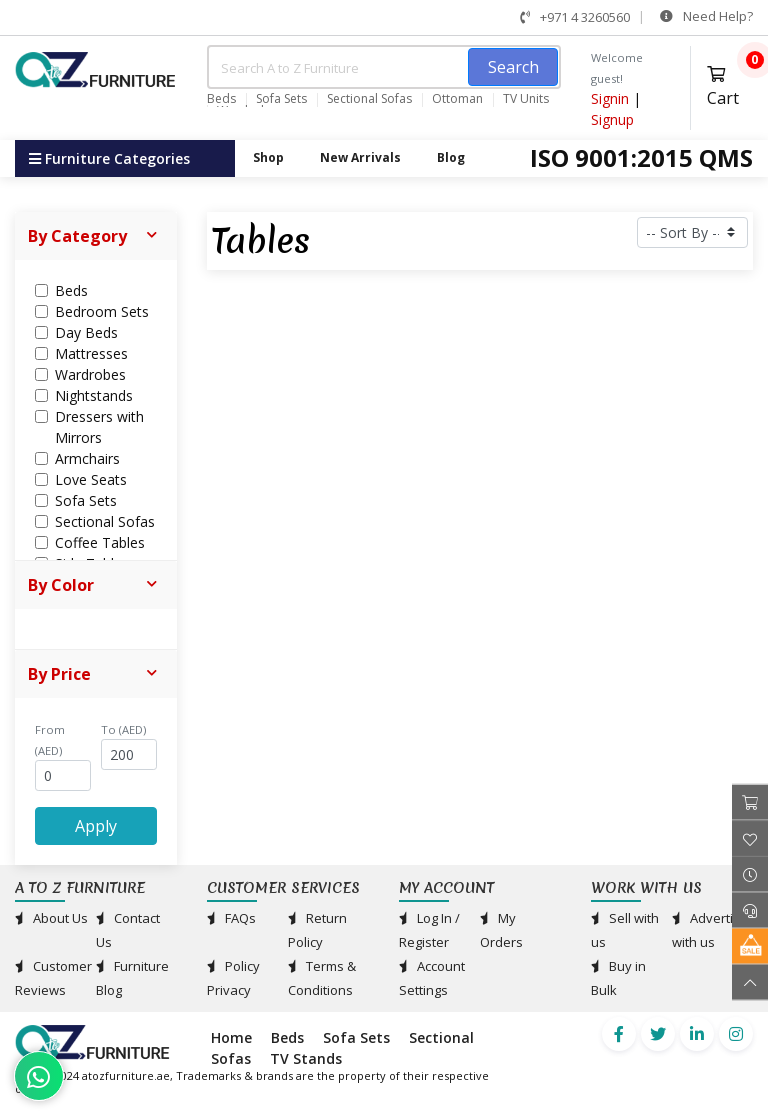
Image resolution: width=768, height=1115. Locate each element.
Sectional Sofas (369, 99)
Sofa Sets (281, 99)
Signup (612, 119)
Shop (268, 157)
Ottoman (457, 99)
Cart (730, 83)
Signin (610, 98)
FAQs (231, 918)
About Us (51, 918)
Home (231, 1037)
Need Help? (706, 16)
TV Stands (306, 1058)
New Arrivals (360, 157)
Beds (221, 99)
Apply (96, 826)
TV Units (526, 99)
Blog (451, 157)
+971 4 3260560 (575, 17)
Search (513, 67)
